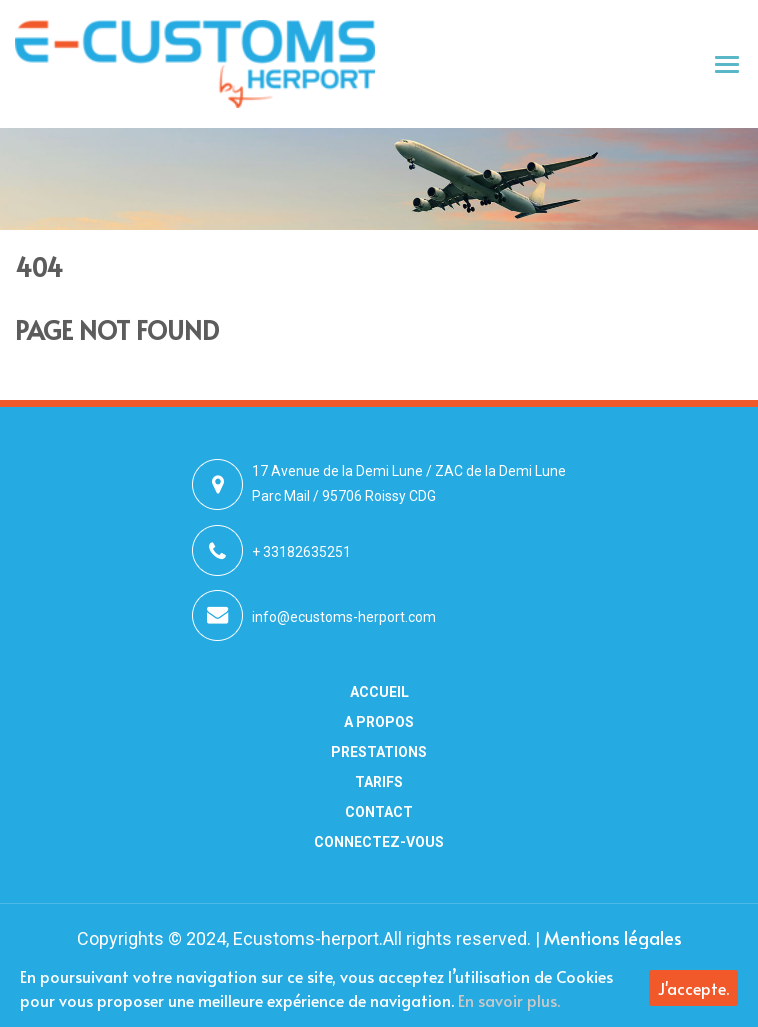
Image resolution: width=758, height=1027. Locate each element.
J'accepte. (693, 988)
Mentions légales (613, 937)
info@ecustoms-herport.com (344, 617)
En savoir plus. (509, 1000)
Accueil (379, 692)
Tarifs (379, 782)
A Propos (379, 722)
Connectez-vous (379, 842)
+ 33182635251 (301, 552)
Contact (379, 812)
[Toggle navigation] (728, 64)
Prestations (379, 752)
